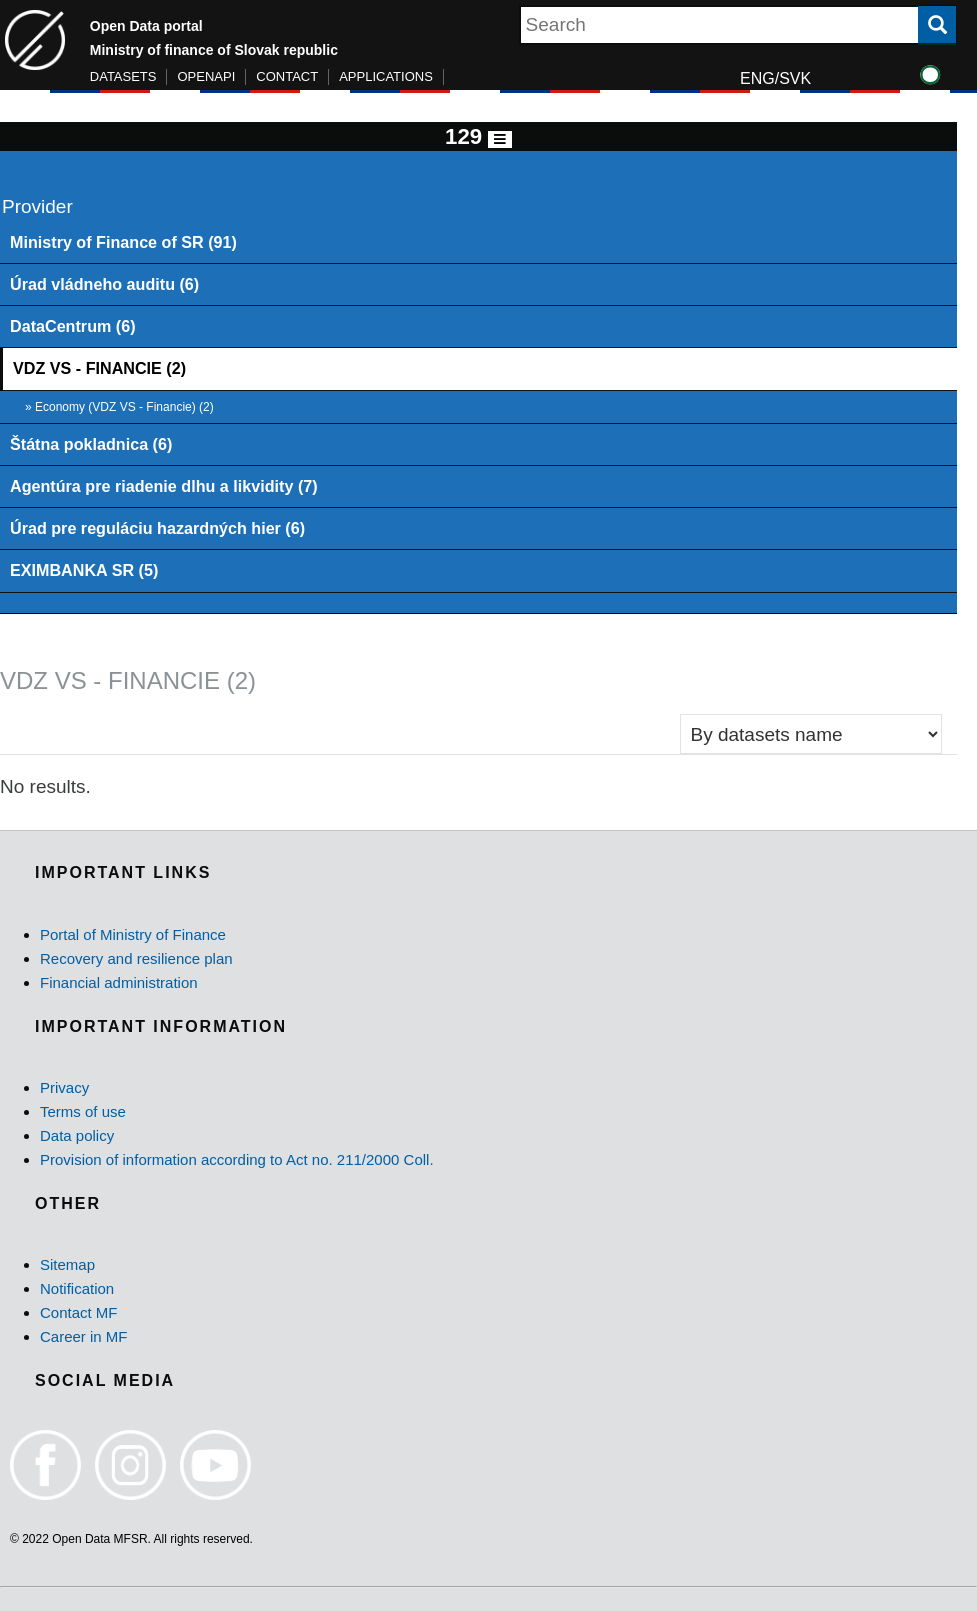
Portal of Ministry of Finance (133, 934)
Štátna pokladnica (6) (91, 444)
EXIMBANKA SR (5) (84, 570)
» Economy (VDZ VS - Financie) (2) (119, 407)
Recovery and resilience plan (136, 958)
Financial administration (119, 982)
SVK (795, 78)
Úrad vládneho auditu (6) (104, 284)
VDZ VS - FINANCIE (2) (99, 368)
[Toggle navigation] (500, 139)
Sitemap (67, 1264)
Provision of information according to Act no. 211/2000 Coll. (237, 1159)
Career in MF (84, 1336)
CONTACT (287, 76)
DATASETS (123, 76)
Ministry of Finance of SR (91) (123, 242)
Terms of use (83, 1111)
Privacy (64, 1087)
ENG (757, 78)
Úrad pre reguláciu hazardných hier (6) (157, 528)
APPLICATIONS (386, 76)
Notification (77, 1288)
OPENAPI (206, 76)
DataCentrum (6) (73, 326)
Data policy (77, 1135)
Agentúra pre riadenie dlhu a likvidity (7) (164, 486)
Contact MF (79, 1312)
